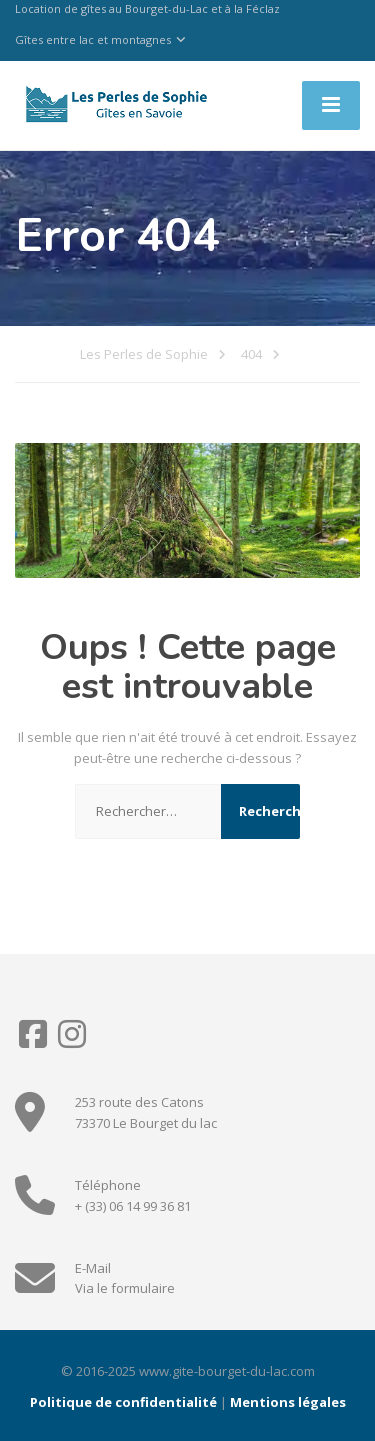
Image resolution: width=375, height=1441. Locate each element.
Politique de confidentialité (123, 1402)
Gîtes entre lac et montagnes (93, 39)
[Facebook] (34, 1041)
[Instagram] (72, 1041)
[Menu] (331, 105)
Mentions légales (288, 1402)
